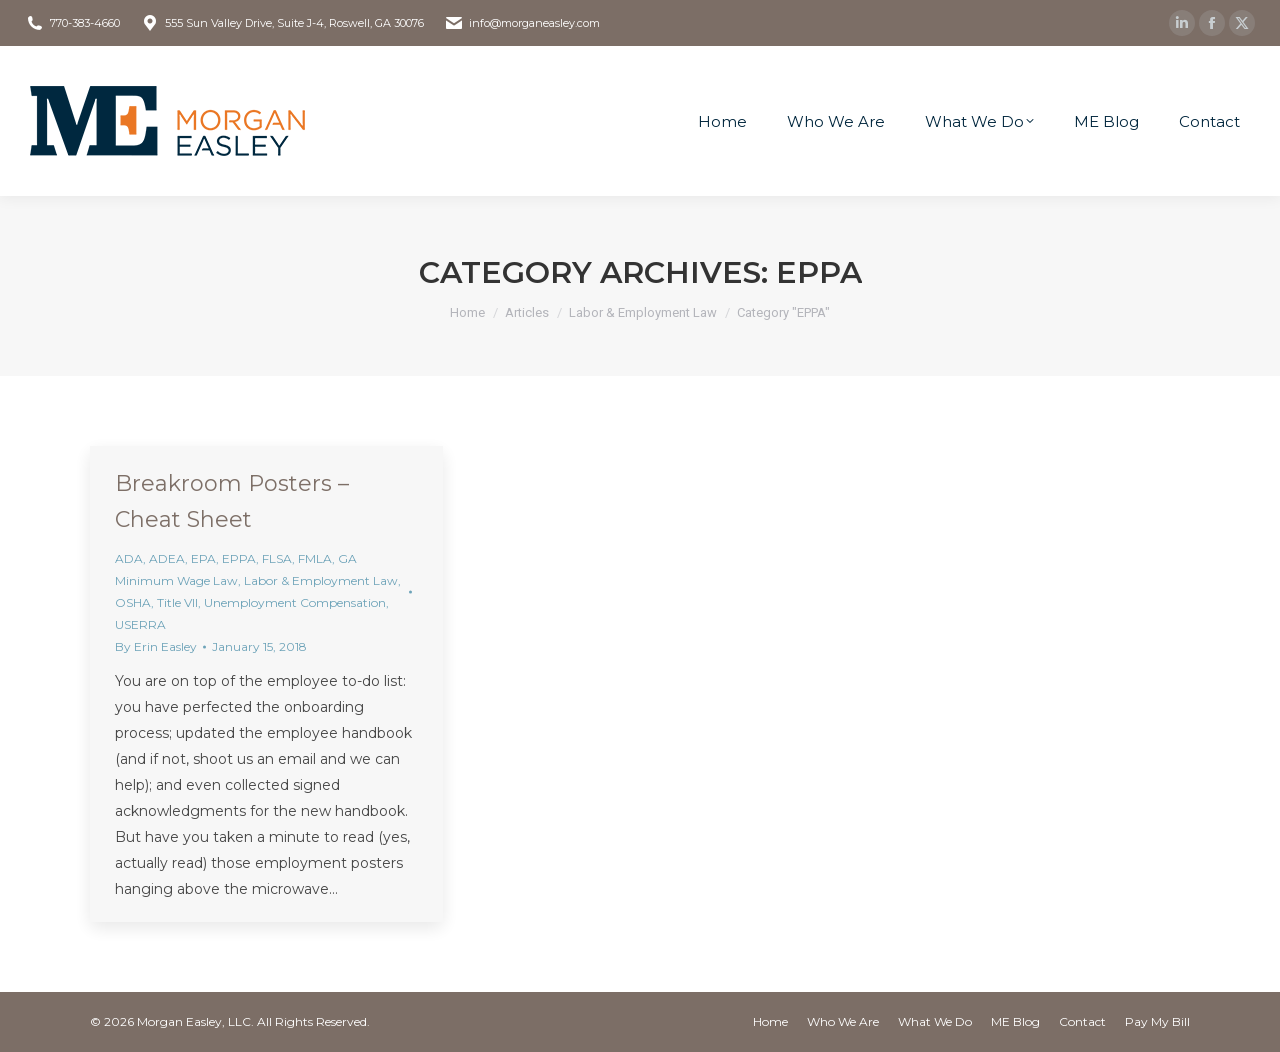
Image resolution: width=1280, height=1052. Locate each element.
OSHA (133, 602)
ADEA (167, 558)
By (156, 646)
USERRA (140, 624)
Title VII (177, 602)
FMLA (315, 558)
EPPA (239, 558)
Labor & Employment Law (321, 580)
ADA (129, 558)
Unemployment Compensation (295, 602)
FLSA (277, 558)
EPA (203, 558)
